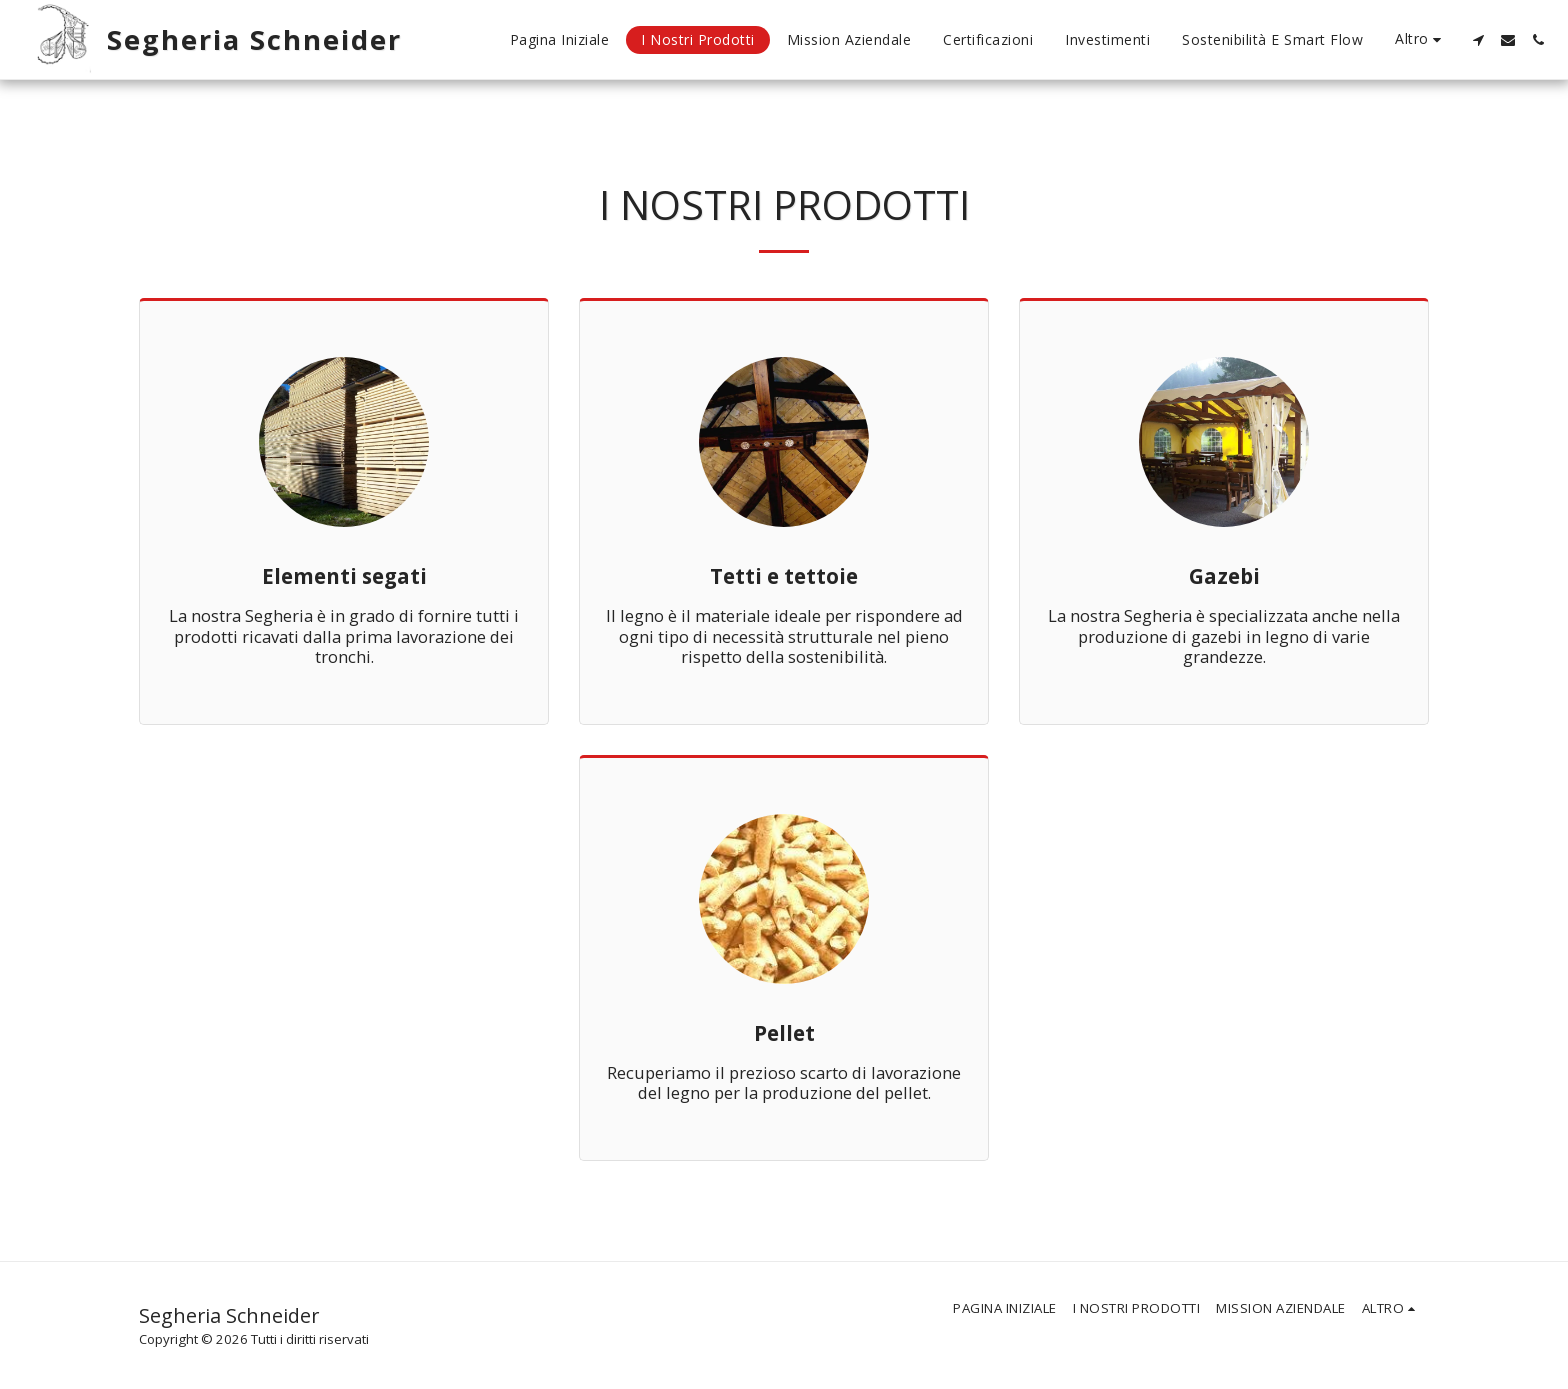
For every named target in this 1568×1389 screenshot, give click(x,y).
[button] (1478, 40)
